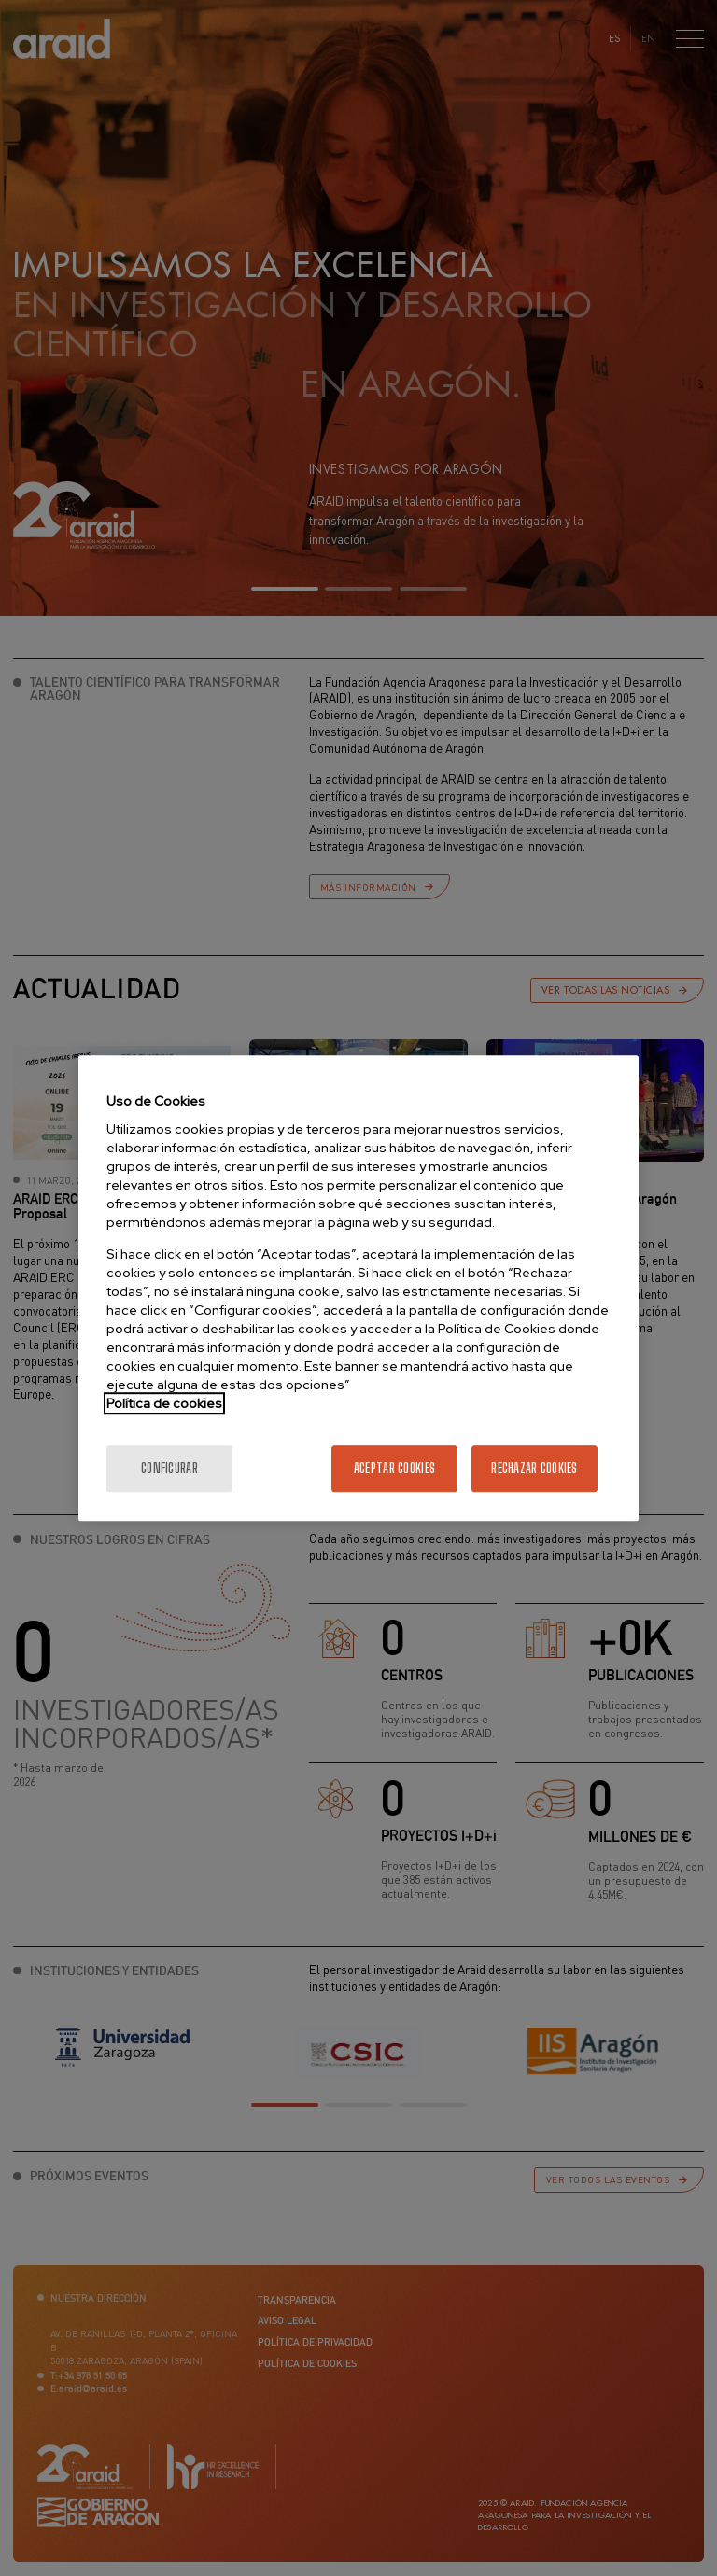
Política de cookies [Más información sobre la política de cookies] (164, 1403)
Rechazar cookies (534, 1468)
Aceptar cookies (394, 1468)
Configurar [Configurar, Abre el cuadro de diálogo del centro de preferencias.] (169, 1468)
